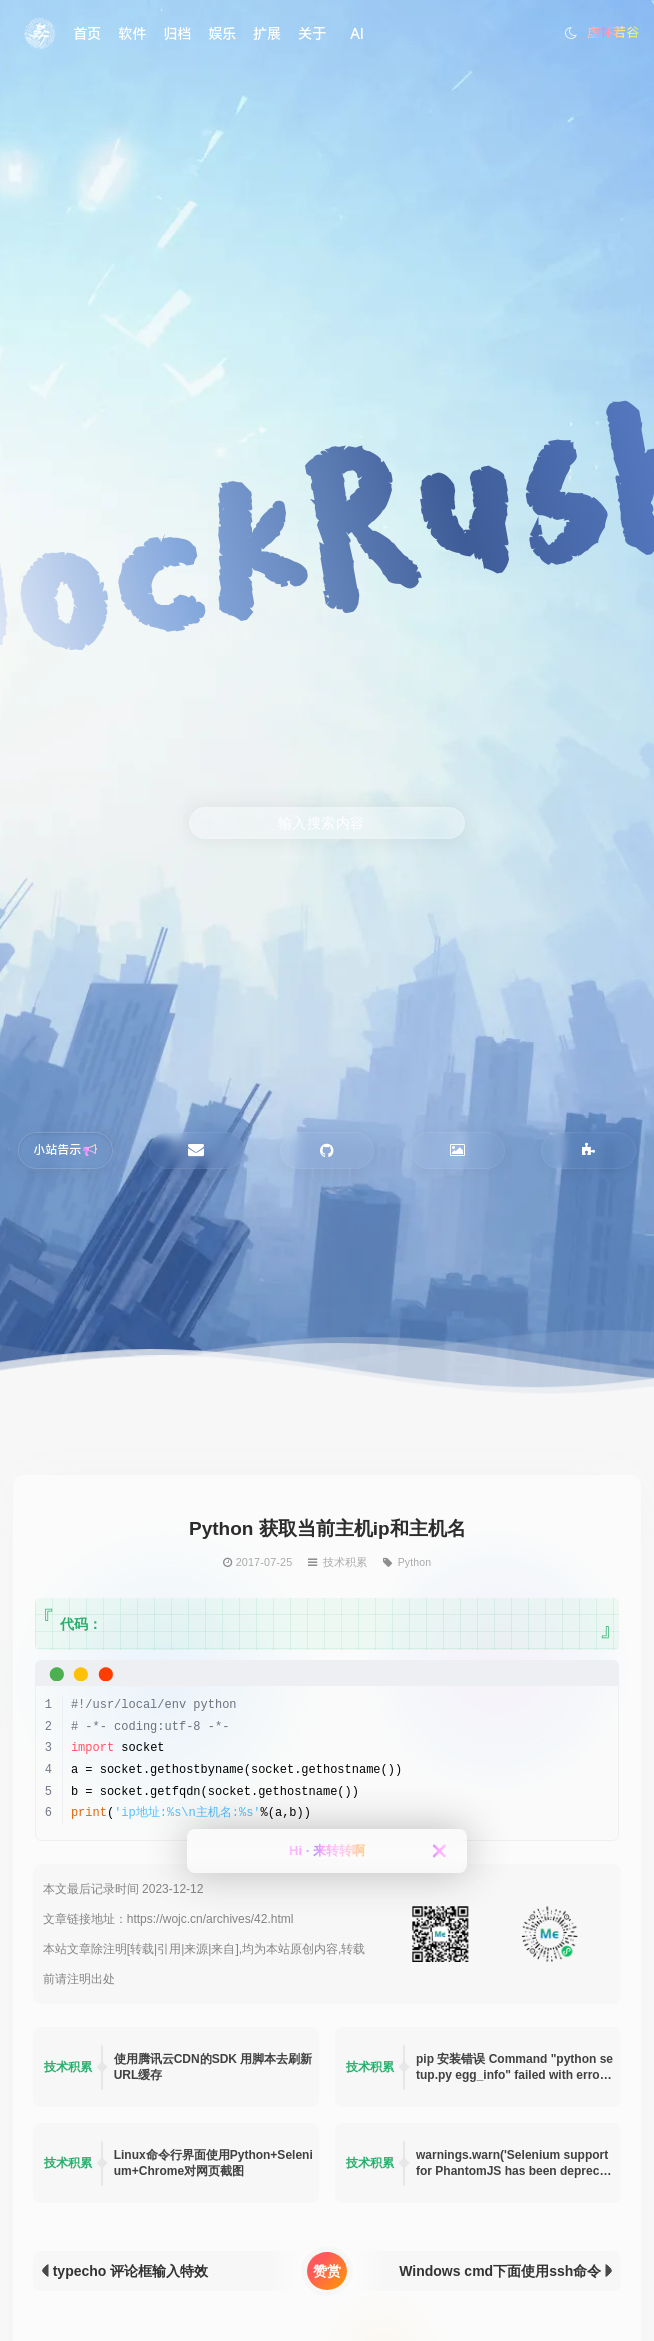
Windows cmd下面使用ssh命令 (500, 2271)
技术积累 (345, 1561)
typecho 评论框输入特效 (131, 2271)
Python (414, 1561)
